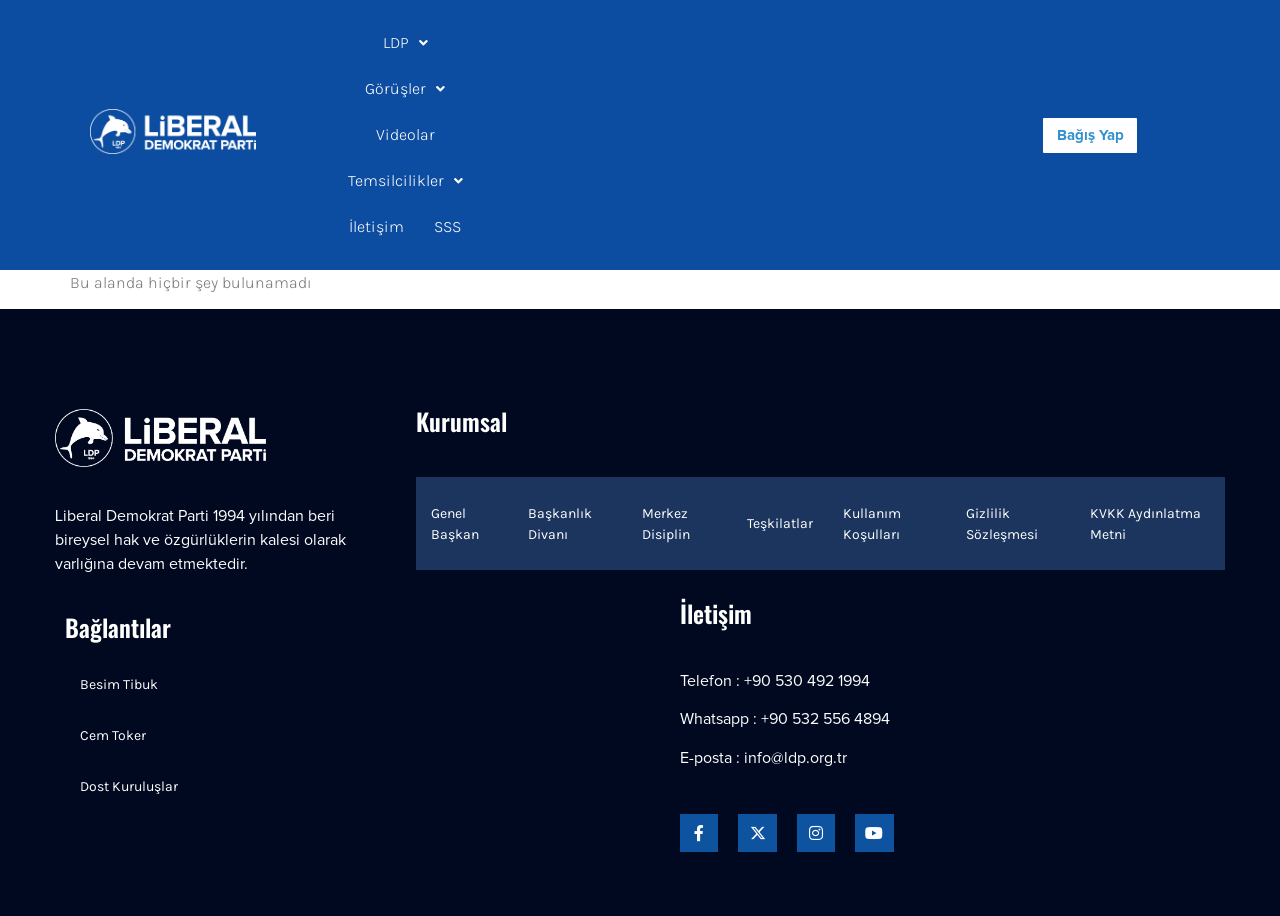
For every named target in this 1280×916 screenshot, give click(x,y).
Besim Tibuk (119, 546)
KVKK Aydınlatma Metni (1145, 386)
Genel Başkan (455, 386)
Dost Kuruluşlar (129, 648)
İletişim (822, 42)
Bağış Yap (1090, 66)
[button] (398, 43)
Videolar (590, 42)
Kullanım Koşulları (872, 386)
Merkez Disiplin (666, 386)
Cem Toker (113, 597)
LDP (398, 42)
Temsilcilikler (707, 42)
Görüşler (491, 42)
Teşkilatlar (780, 385)
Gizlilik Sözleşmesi (1002, 386)
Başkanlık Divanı (560, 386)
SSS (613, 88)
